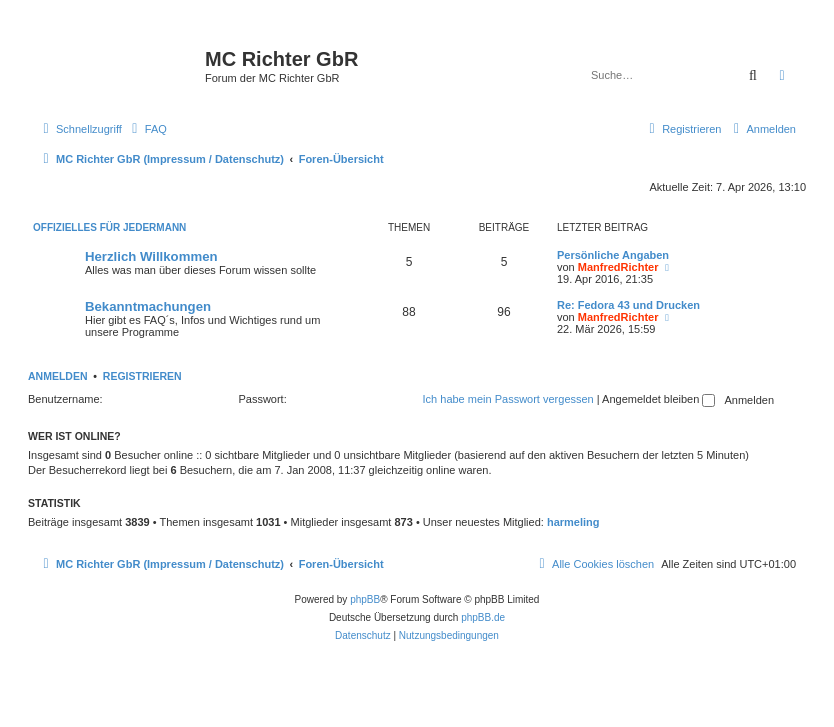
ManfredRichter (618, 267)
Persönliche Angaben (613, 255)
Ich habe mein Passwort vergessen (508, 399)
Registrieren (142, 376)
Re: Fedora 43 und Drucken (628, 305)
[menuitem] (147, 129)
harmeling (573, 522)
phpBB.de (483, 617)
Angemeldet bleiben (658, 399)
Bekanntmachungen (148, 306)
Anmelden (58, 376)
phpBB (365, 599)
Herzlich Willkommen (151, 256)
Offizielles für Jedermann (109, 227)
